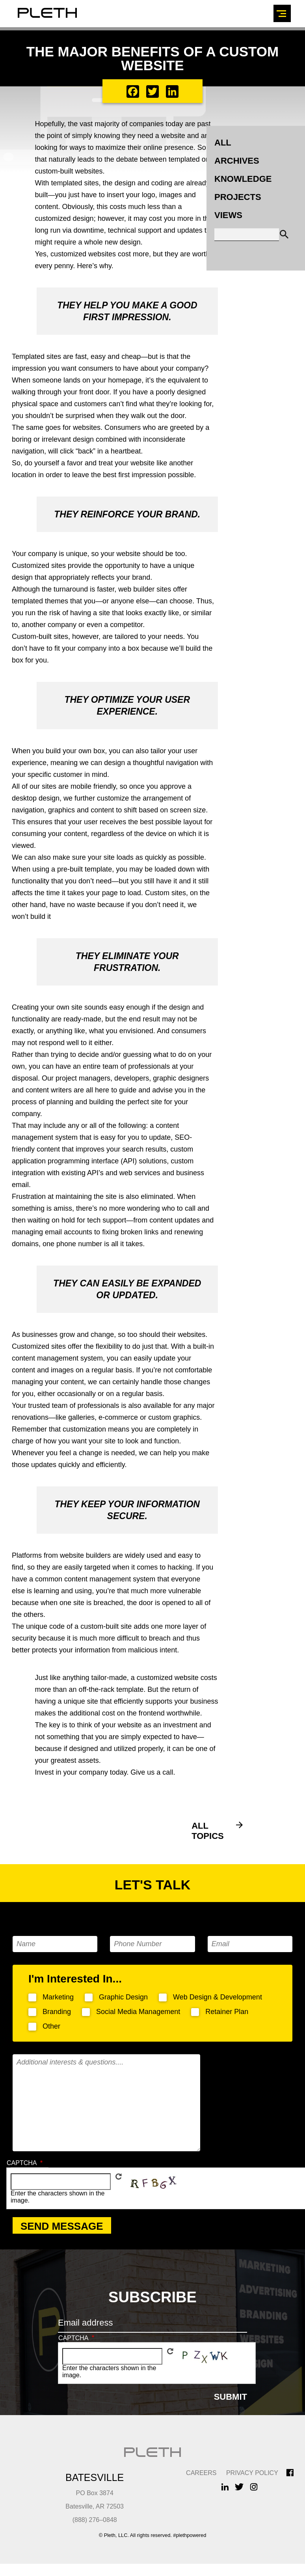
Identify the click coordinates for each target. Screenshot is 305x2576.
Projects (237, 197)
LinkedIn (225, 2487)
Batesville (94, 2477)
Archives (236, 161)
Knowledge (243, 179)
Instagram (253, 2487)
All (222, 142)
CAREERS (201, 2473)
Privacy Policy (252, 2473)
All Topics (208, 1831)
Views (228, 215)
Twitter (239, 2487)
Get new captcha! (118, 2176)
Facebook (290, 2473)
